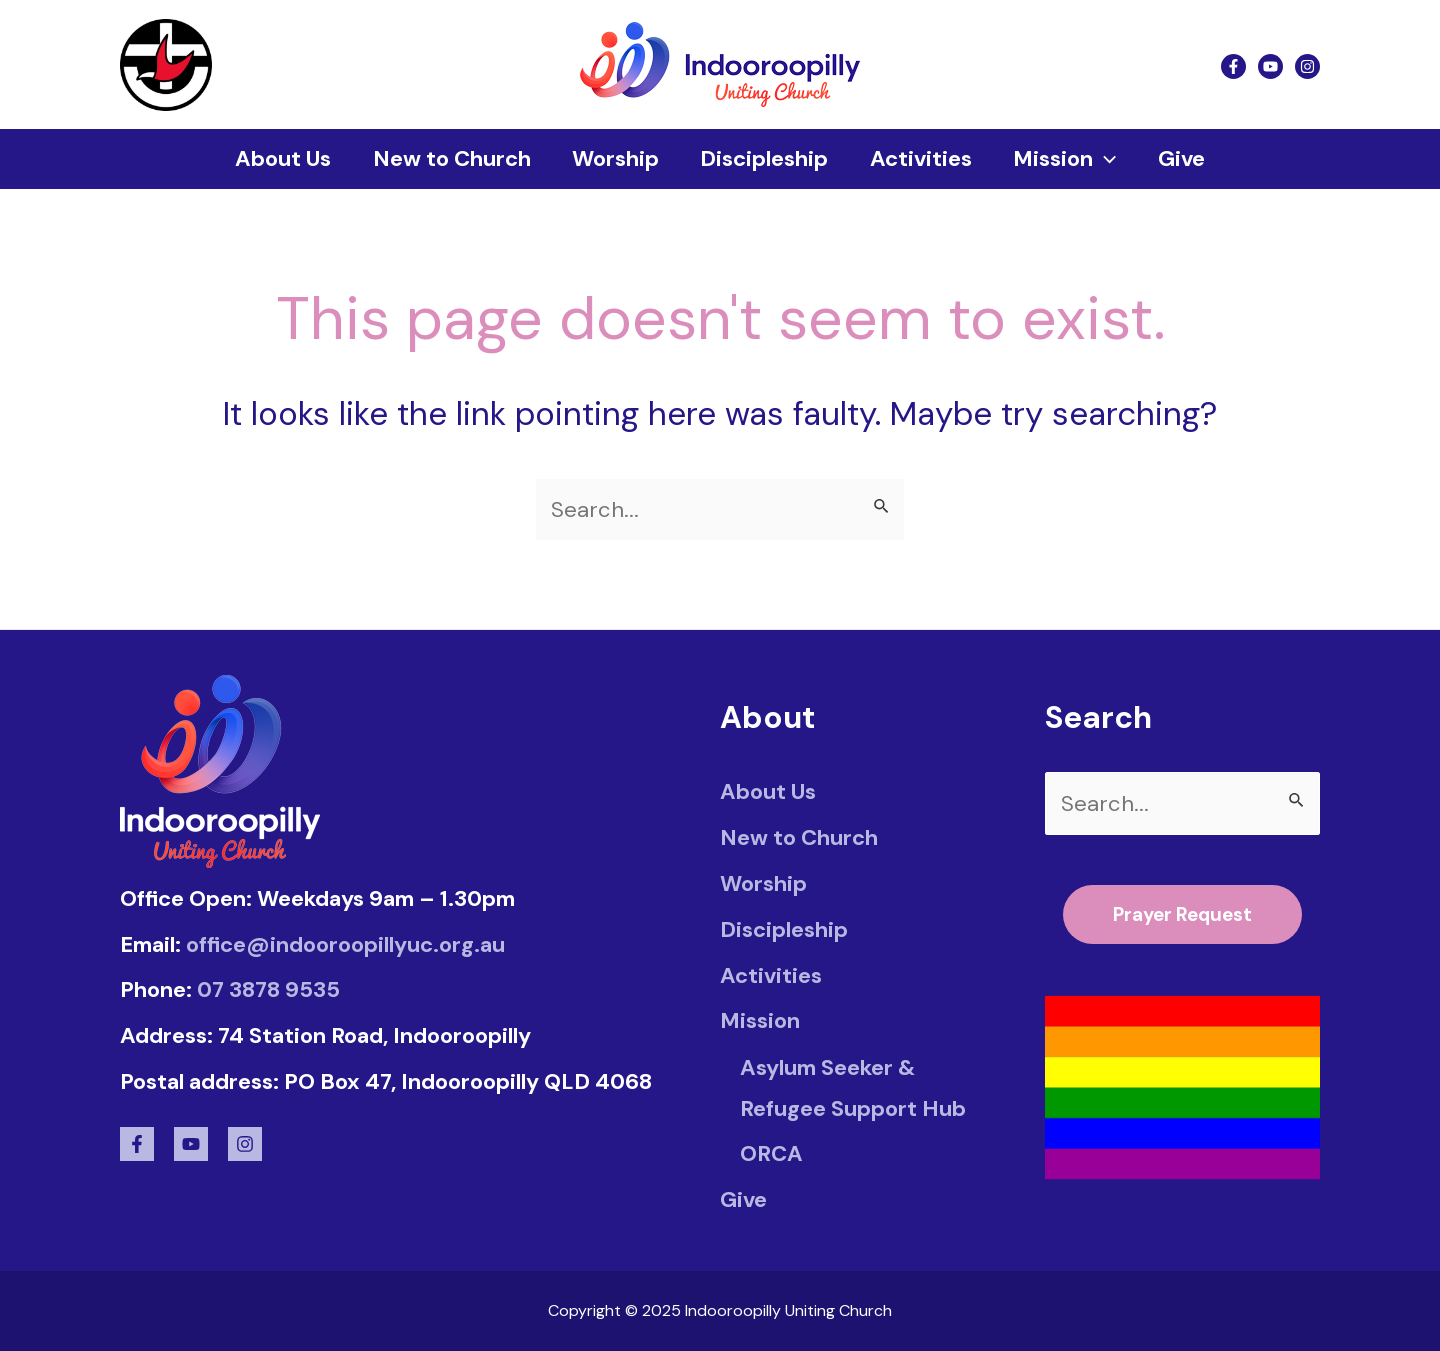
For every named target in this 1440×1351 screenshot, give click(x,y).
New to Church (446, 158)
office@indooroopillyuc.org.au (345, 943)
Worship (612, 158)
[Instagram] (1307, 65)
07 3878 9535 (268, 989)
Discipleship (764, 158)
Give (1189, 158)
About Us (275, 158)
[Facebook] (1233, 65)
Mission (1069, 159)
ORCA (771, 1153)
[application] (1109, 159)
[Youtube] (1270, 65)
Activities (923, 158)
